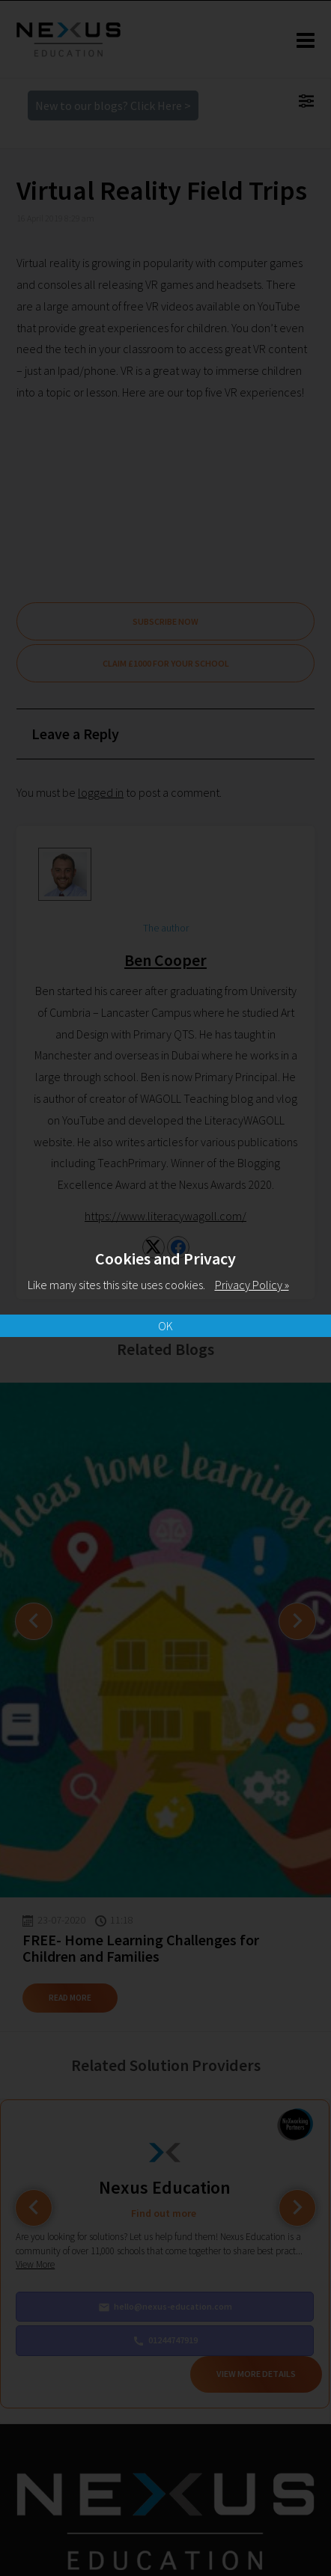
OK (165, 1325)
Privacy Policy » (252, 1284)
